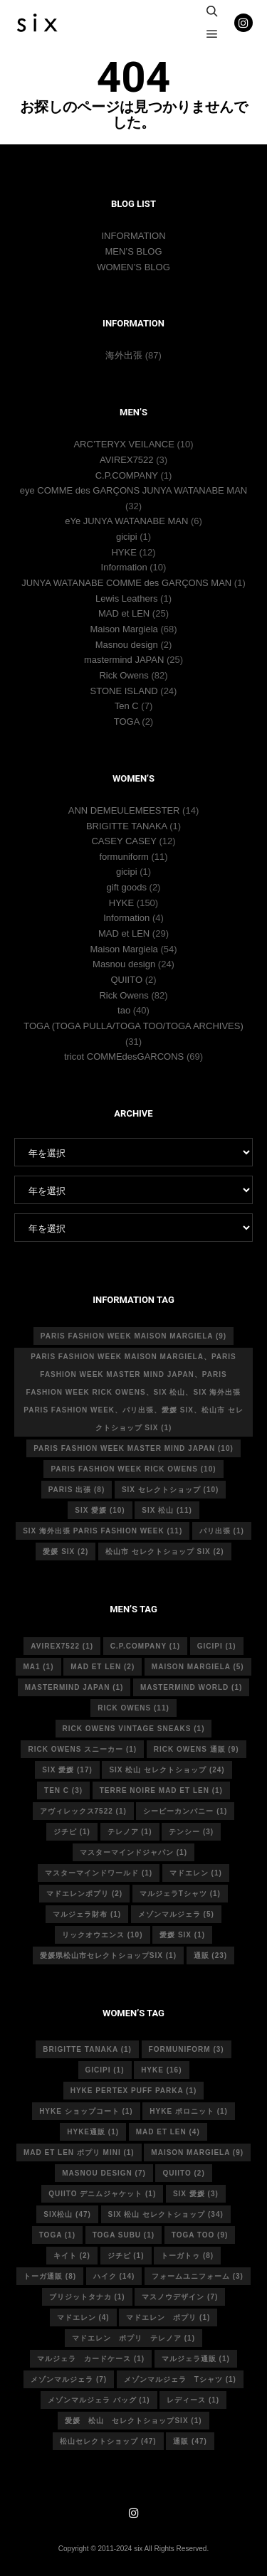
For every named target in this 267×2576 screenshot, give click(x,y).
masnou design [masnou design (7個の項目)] (104, 2173)
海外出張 (123, 355)
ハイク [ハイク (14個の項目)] (114, 2276)
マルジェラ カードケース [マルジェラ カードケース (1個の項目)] (91, 2359)
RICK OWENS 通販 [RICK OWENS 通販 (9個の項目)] (196, 1749)
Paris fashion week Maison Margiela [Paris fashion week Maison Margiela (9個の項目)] (133, 1336)
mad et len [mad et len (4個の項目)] (168, 2132)
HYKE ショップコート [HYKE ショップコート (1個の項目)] (86, 2111)
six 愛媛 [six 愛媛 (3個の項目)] (196, 2194)
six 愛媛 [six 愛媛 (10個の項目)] (100, 1510)
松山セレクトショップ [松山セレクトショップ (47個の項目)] (108, 2441)
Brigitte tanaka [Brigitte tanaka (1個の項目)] (87, 2049)
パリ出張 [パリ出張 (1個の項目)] (221, 1531)
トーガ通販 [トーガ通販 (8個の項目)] (49, 2276)
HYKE (123, 552)
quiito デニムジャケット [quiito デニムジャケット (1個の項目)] (102, 2194)
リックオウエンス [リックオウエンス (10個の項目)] (102, 1935)
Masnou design (126, 644)
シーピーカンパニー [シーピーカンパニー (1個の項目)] (185, 1811)
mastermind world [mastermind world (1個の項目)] (191, 1687)
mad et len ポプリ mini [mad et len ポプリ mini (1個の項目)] (79, 2152)
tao (123, 1010)
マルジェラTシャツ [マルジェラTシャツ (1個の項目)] (180, 1894)
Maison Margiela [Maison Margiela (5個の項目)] (198, 1667)
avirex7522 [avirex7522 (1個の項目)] (62, 1646)
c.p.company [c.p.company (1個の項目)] (145, 1646)
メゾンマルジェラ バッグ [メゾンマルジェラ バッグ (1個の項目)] (99, 2400)
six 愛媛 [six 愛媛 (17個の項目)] (67, 1770)
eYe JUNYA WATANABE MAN (126, 521)
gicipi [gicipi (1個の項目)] (216, 1646)
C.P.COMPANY (126, 475)
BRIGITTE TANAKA (126, 826)
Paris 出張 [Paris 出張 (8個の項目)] (76, 1490)
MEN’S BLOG (133, 251)
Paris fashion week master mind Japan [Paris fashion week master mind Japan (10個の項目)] (133, 1448)
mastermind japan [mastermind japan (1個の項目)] (74, 1687)
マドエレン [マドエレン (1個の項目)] (195, 1873)
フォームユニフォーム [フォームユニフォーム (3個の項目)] (198, 2276)
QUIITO (126, 979)
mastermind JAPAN (124, 659)
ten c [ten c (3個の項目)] (63, 1790)
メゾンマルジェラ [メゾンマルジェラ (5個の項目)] (176, 1914)
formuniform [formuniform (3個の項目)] (186, 2049)
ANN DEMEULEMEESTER (124, 810)
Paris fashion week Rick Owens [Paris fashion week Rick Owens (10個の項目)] (133, 1469)
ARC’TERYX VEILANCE (123, 444)
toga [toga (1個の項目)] (57, 2235)
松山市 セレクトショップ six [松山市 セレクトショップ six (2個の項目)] (164, 1551)
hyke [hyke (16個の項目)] (161, 2070)
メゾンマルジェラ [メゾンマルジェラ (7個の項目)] (69, 2379)
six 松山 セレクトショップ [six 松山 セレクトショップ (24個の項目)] (166, 1770)
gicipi (126, 536)
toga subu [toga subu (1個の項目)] (124, 2235)
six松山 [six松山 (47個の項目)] (67, 2214)
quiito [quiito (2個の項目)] (183, 2173)
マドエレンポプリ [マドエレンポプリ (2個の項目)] (84, 1894)
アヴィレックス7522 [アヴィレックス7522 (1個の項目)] (83, 1811)
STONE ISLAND (124, 691)
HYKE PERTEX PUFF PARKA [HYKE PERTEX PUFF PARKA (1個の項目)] (133, 2091)
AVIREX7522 (127, 459)
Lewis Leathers (126, 598)
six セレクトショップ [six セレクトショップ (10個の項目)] (170, 1490)
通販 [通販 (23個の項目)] (211, 1955)
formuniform (123, 856)
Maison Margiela (123, 629)
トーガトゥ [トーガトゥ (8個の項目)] (187, 2256)
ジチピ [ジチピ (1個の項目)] (71, 1832)
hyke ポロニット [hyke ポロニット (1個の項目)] (189, 2111)
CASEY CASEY (123, 841)
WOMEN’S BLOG (133, 267)
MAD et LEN (124, 613)
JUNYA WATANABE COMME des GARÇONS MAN (126, 583)
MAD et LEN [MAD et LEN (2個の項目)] (102, 1667)
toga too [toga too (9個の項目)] (200, 2235)
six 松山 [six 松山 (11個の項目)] (167, 1510)
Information (124, 567)
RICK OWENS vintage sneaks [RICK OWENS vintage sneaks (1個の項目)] (134, 1729)
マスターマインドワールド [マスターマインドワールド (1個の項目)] (98, 1873)
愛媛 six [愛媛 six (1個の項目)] (182, 1935)
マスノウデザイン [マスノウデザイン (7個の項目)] (180, 2297)
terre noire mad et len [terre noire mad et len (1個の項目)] (161, 1790)
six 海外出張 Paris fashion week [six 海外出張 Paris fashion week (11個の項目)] (102, 1531)
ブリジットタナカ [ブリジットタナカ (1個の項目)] (87, 2297)
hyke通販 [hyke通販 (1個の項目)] (93, 2132)
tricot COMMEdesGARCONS (124, 1056)
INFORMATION (133, 235)
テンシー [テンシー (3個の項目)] (191, 1832)
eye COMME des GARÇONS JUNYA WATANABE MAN (134, 490)
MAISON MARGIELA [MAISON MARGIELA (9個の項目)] (197, 2152)
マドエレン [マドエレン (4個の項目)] (83, 2317)
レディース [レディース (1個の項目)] (193, 2400)
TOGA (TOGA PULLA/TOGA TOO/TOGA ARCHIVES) (133, 1026)
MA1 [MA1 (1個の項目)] (38, 1667)
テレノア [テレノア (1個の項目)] (130, 1832)
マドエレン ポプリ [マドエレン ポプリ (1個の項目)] (168, 2317)
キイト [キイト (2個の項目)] (71, 2256)
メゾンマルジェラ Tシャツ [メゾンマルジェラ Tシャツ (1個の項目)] (180, 2379)
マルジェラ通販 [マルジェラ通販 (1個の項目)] (196, 2359)
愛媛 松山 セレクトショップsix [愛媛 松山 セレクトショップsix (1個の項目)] (133, 2421)
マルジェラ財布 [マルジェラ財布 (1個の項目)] (87, 1914)
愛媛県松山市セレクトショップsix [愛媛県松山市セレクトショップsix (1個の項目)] (108, 1955)
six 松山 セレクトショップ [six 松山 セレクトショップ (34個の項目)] (166, 2214)
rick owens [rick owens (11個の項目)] (133, 1708)
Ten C (127, 706)
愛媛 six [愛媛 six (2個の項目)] (65, 1551)
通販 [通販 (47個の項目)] (190, 2441)
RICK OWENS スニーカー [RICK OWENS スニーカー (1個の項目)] (82, 1749)
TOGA (127, 721)
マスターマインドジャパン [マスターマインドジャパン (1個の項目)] (133, 1852)
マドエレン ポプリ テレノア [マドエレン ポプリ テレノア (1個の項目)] (133, 2338)
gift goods (127, 887)
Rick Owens (123, 675)
